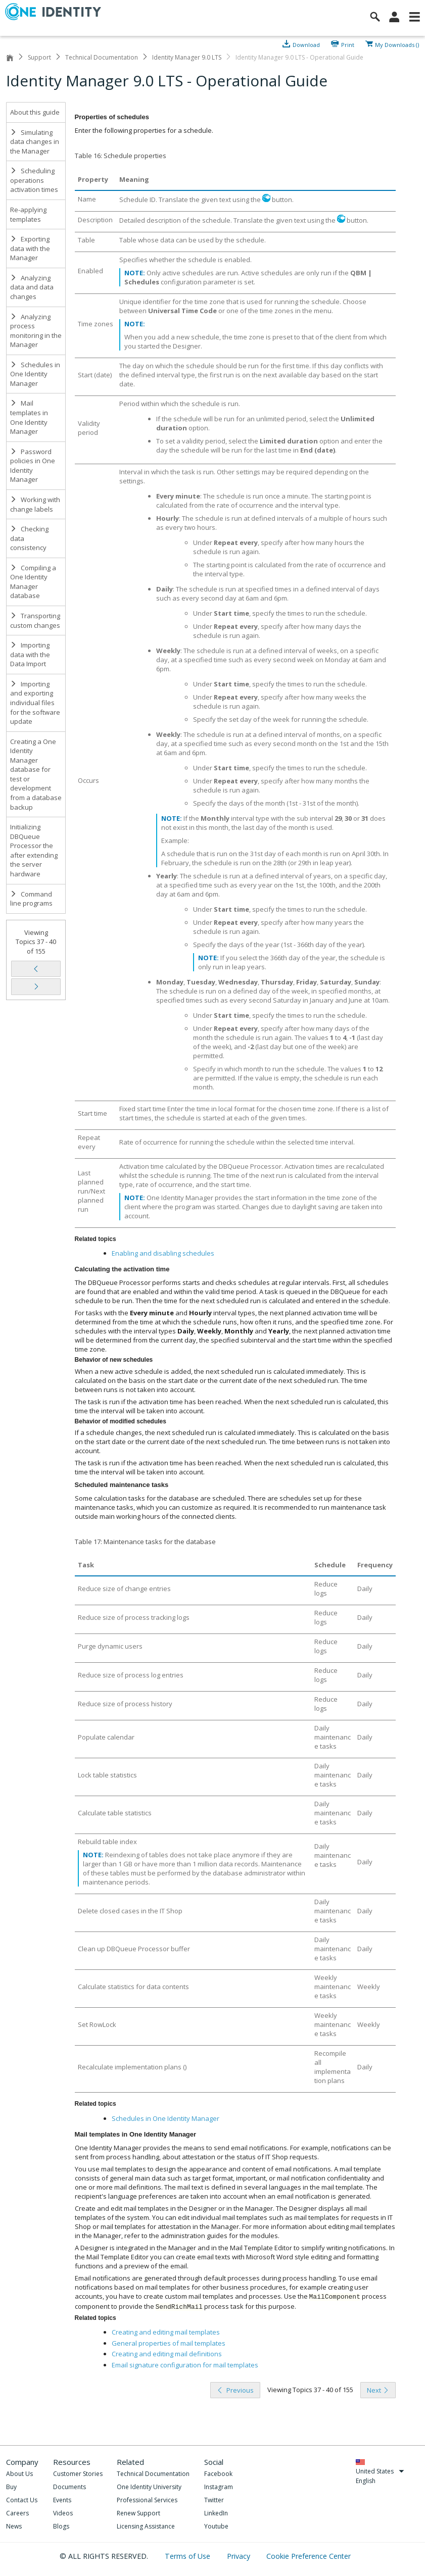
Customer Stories (78, 2473)
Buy (11, 2487)
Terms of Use (188, 2556)
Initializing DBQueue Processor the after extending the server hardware (34, 850)
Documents (69, 2487)
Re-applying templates (28, 214)
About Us (19, 2473)
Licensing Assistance (146, 2526)
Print (347, 43)
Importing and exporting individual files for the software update (35, 702)
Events (62, 2500)
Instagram (218, 2487)
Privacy (239, 2556)
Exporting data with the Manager (30, 248)
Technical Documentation (101, 57)
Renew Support (138, 2513)
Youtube (216, 2526)
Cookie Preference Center (308, 2556)
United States (380, 2471)
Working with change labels (35, 504)
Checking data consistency (29, 538)
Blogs (61, 2526)
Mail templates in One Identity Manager (29, 417)
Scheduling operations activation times (34, 180)
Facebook (218, 2473)
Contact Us (21, 2500)
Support (39, 57)
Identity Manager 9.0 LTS (186, 57)
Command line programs (31, 898)
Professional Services (147, 2500)
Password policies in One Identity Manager (32, 465)
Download (306, 43)
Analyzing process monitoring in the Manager (36, 331)
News (14, 2526)
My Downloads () (397, 43)
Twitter (214, 2500)
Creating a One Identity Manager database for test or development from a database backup (36, 774)
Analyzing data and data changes (32, 287)
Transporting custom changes (35, 620)
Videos (63, 2513)
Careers (17, 2513)
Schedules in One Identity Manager (35, 374)
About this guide (35, 112)
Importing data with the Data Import (30, 654)
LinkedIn (216, 2513)
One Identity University (149, 2487)
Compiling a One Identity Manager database (33, 582)
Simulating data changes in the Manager (34, 142)
